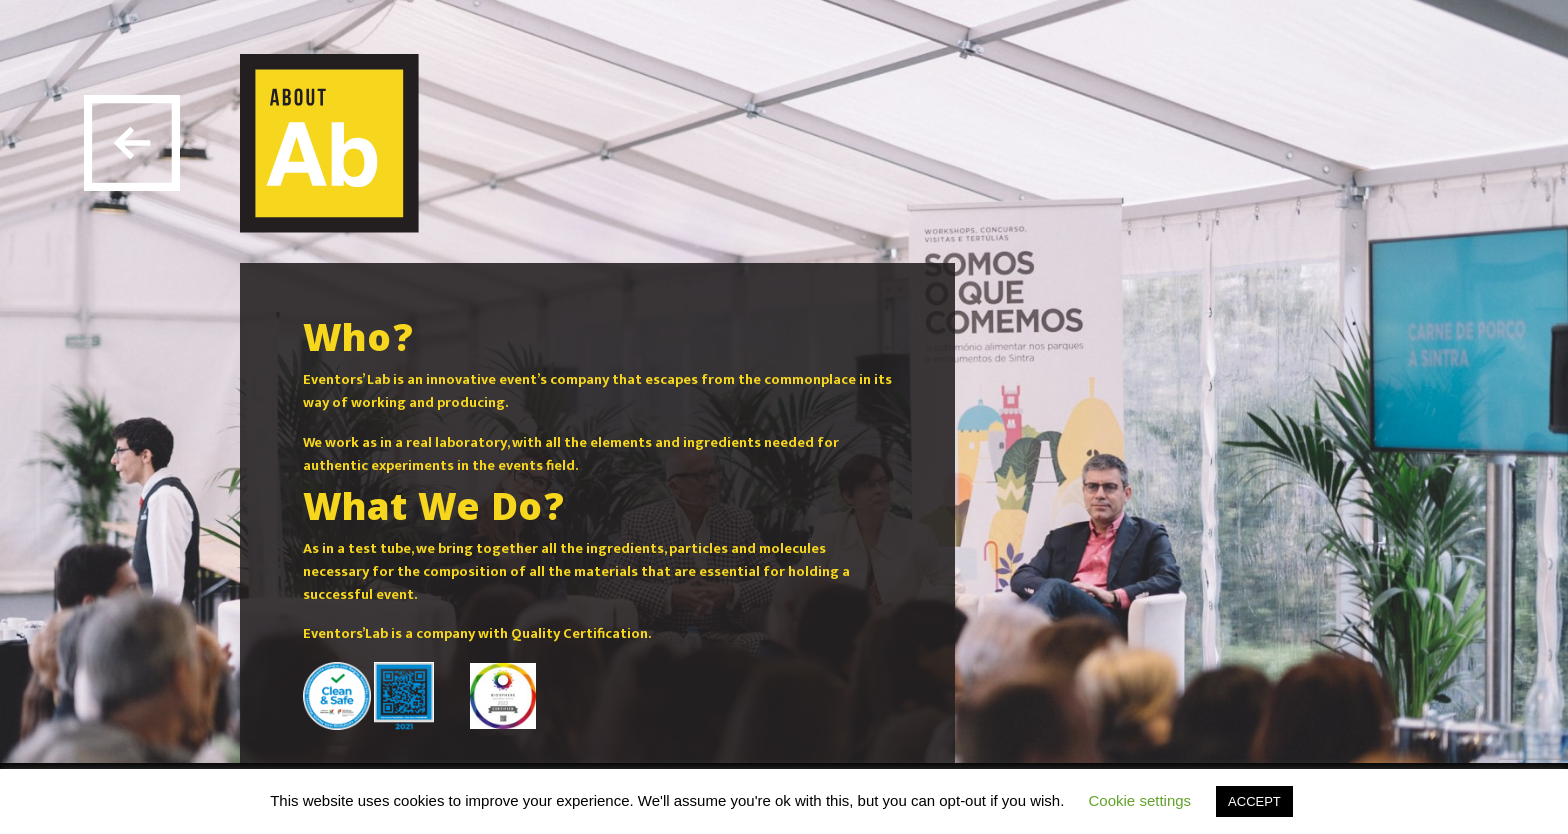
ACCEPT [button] (1254, 801)
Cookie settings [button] (1140, 800)
